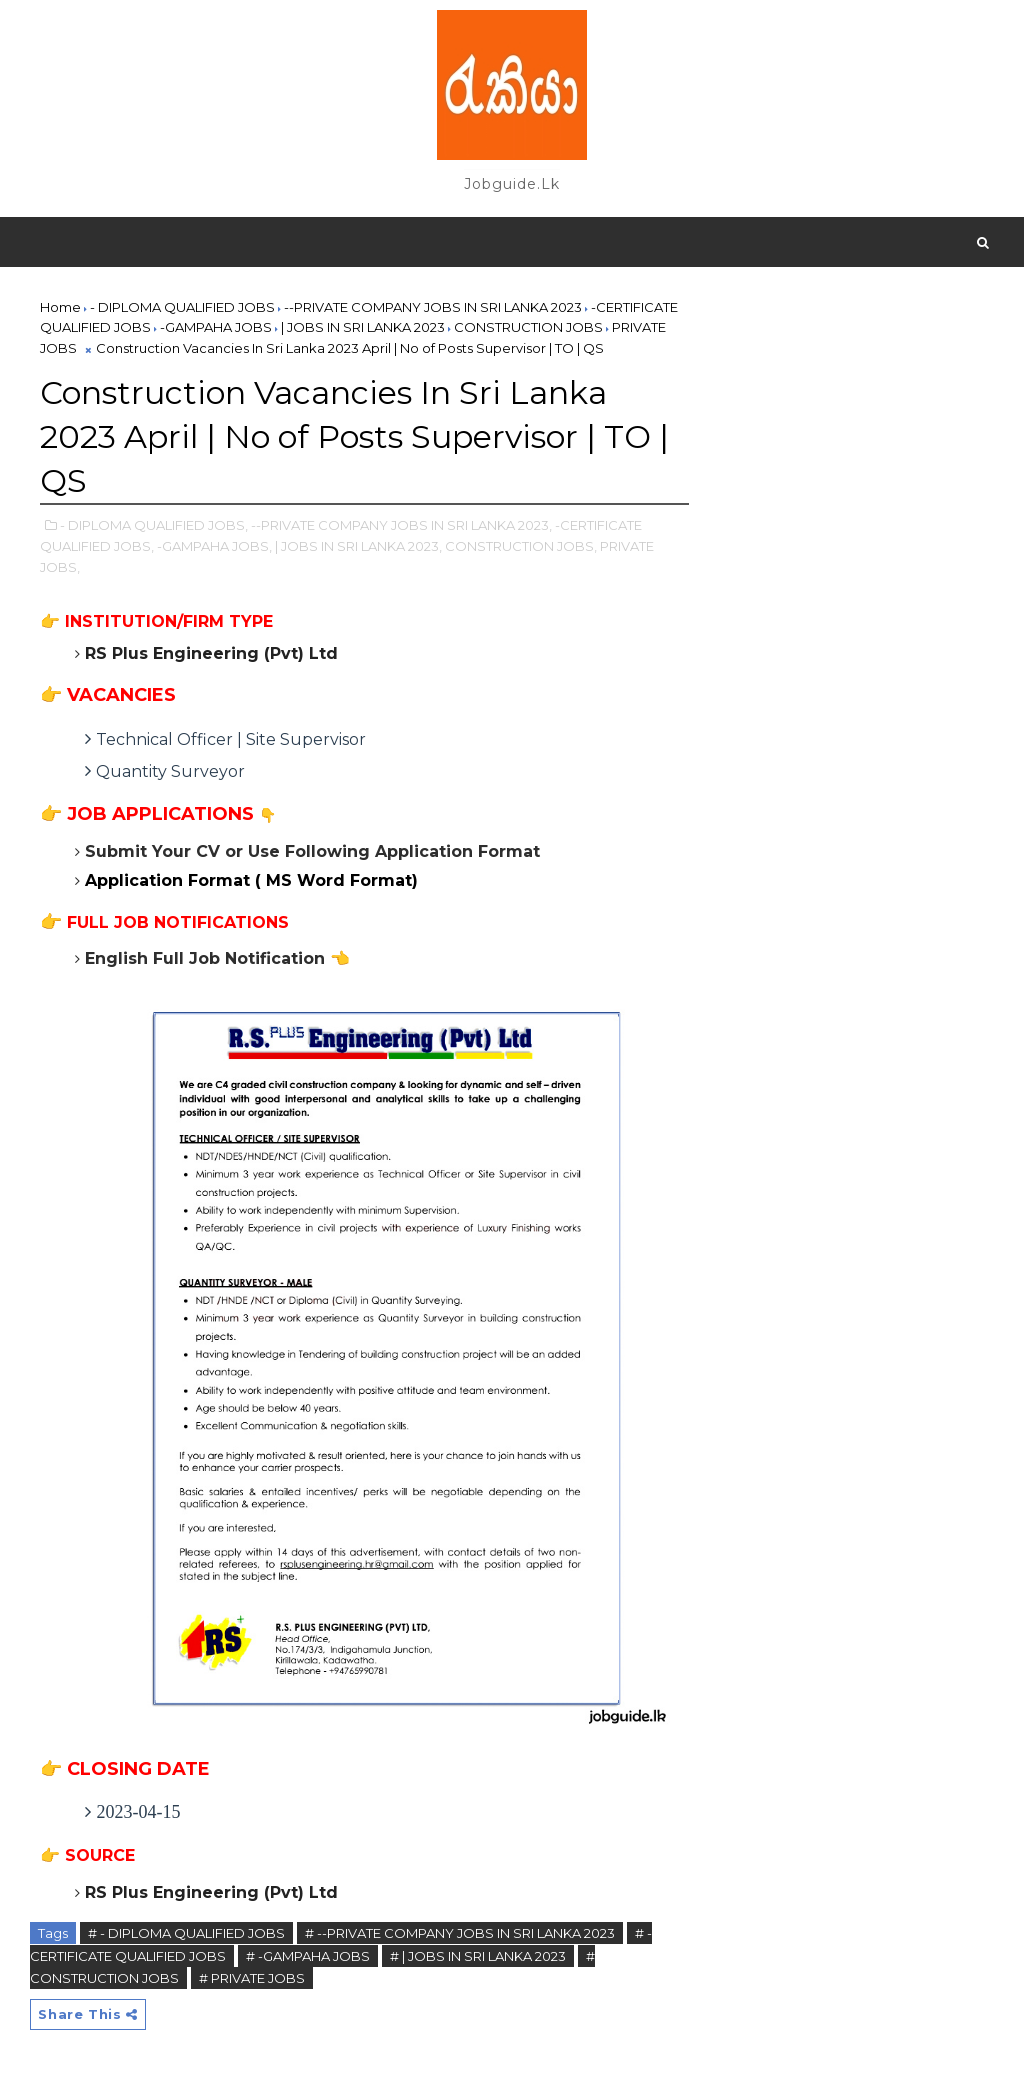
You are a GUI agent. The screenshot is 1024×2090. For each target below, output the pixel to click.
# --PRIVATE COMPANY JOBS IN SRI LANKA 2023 (460, 1933)
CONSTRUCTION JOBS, (521, 546)
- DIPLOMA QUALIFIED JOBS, (154, 525)
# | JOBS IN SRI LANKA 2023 (478, 1956)
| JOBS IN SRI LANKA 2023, (358, 546)
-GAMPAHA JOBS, (214, 546)
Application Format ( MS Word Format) (251, 880)
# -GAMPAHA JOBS (308, 1956)
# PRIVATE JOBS (252, 1978)
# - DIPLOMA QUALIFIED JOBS (186, 1933)
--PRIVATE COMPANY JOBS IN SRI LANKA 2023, (401, 525)
